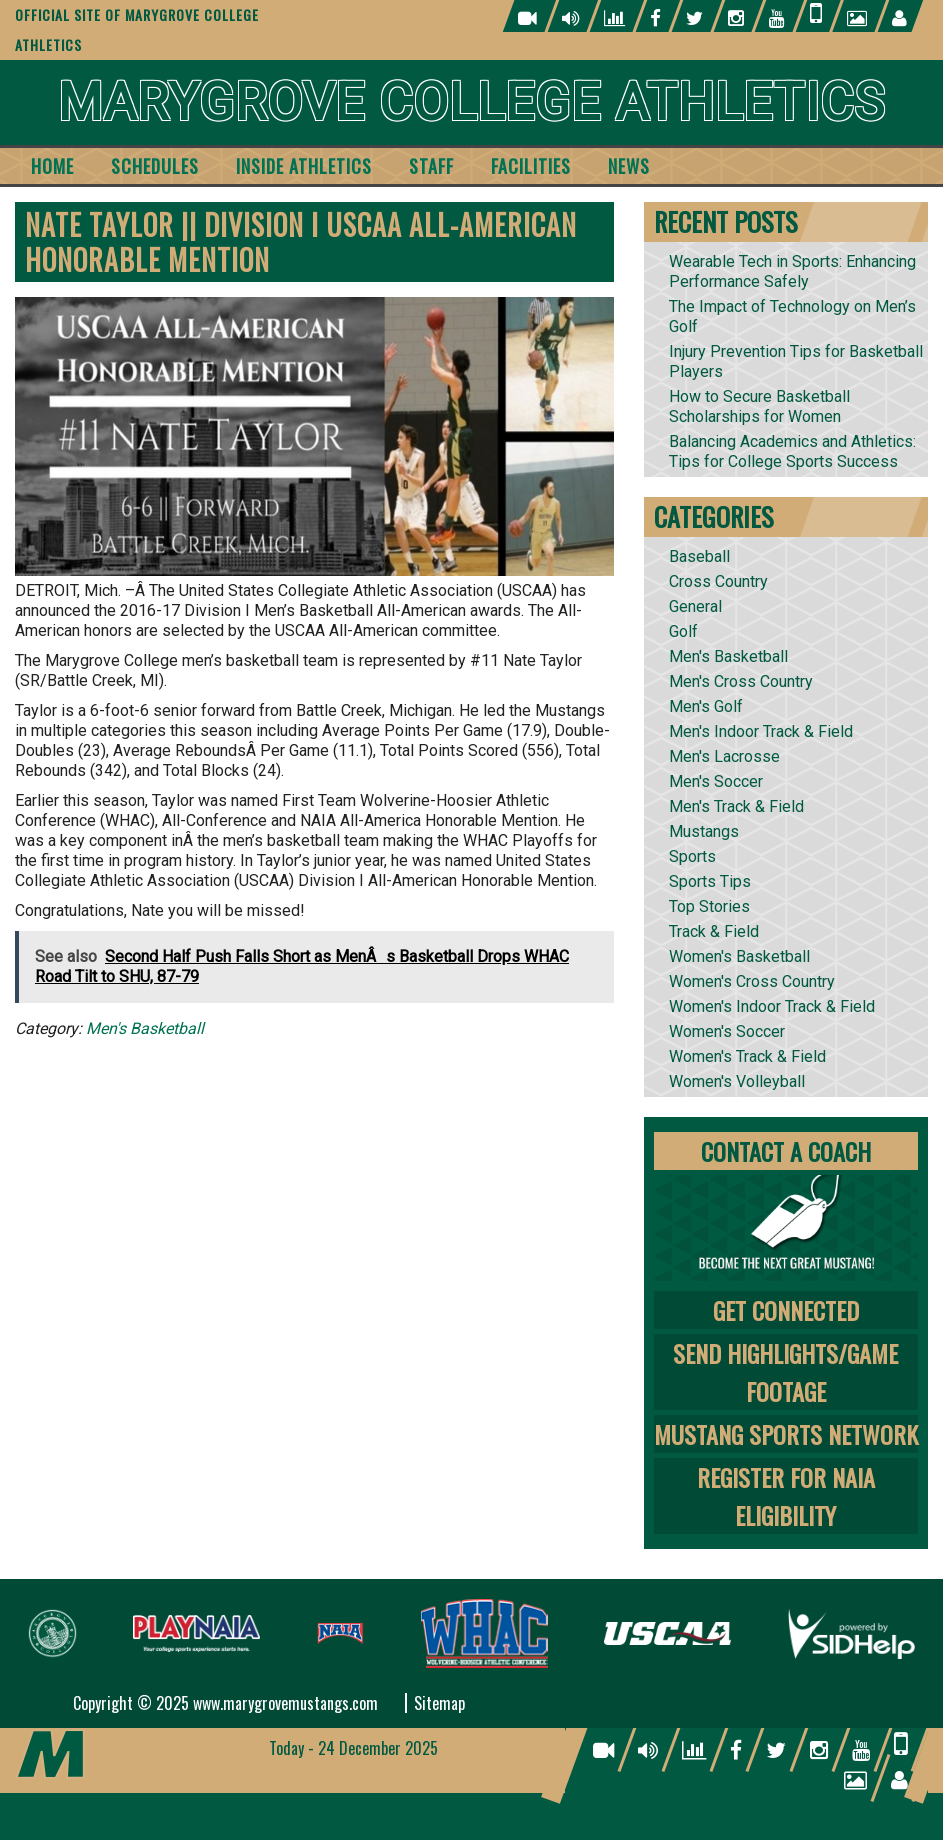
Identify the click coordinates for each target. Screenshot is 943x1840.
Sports (692, 856)
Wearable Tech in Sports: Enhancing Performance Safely (792, 271)
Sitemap (439, 1703)
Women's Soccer (727, 1031)
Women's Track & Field (747, 1056)
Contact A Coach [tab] (786, 1151)
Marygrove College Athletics (471, 102)
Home (52, 166)
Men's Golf (706, 706)
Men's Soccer (716, 781)
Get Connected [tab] (786, 1310)
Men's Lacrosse (724, 756)
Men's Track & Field (736, 806)
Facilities (531, 166)
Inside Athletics (304, 166)
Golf (683, 631)
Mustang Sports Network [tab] (786, 1434)
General (695, 606)
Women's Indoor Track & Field (772, 1006)
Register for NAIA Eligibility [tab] (786, 1496)
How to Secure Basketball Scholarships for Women (759, 406)
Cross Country (718, 581)
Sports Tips (710, 881)
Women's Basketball (739, 956)
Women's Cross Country (752, 981)
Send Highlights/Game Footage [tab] (785, 1372)
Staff (431, 166)
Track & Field (714, 931)
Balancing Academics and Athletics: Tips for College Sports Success (792, 451)
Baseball (699, 556)
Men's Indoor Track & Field (761, 731)
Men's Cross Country (741, 681)
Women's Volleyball (737, 1081)
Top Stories (709, 906)
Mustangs (704, 831)
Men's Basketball (145, 1028)
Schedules (155, 166)
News (629, 166)
